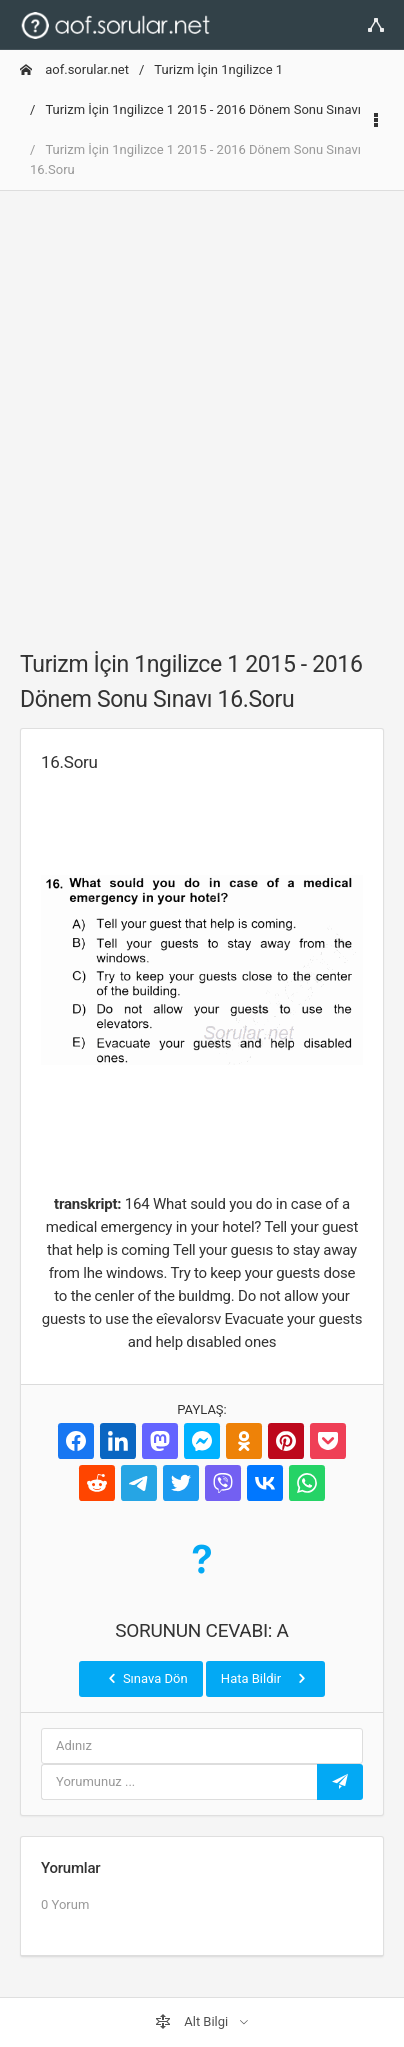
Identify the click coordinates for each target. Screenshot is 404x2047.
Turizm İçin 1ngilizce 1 (218, 69)
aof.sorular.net (74, 69)
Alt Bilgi (193, 2022)
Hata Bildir (265, 1678)
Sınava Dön (146, 1678)
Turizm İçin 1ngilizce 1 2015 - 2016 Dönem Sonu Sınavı (203, 109)
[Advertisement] (202, 409)
